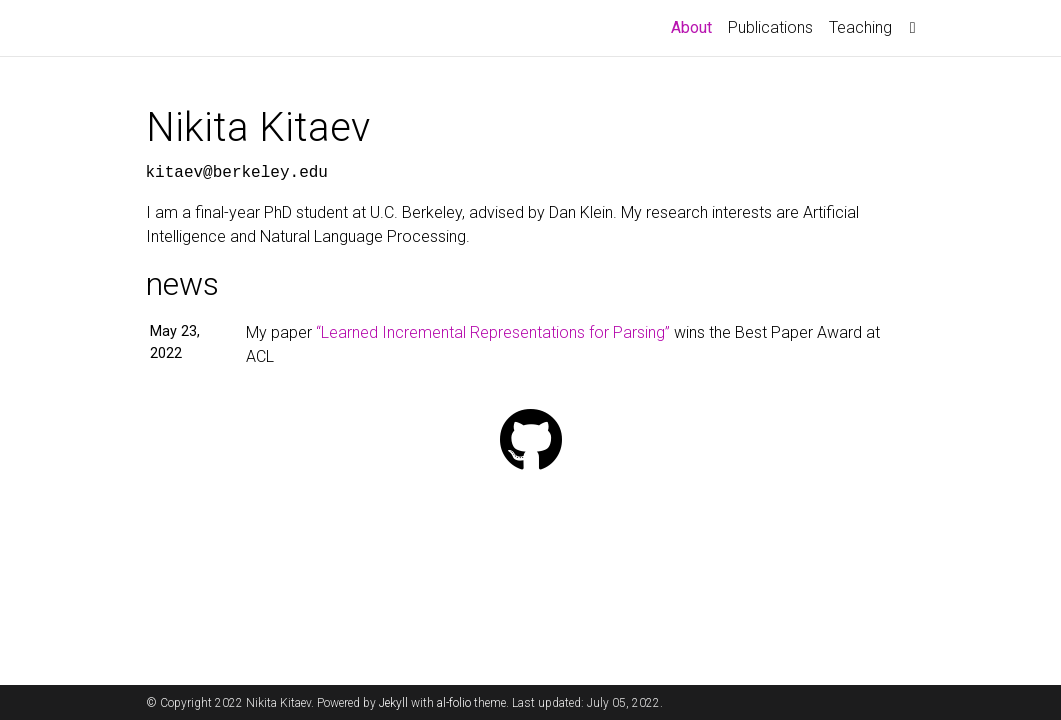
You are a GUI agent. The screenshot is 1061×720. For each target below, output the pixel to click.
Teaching (860, 27)
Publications (770, 27)
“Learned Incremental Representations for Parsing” (493, 332)
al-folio (454, 703)
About (695, 26)
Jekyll (393, 703)
